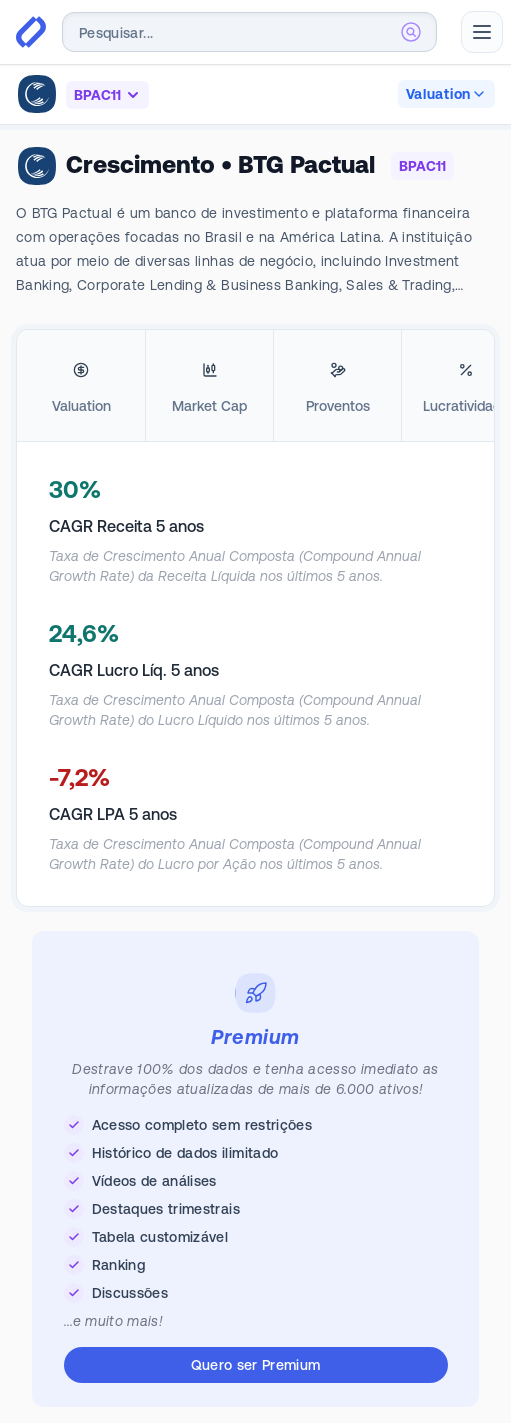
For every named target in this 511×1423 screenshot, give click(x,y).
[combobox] (249, 32)
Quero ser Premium (256, 1365)
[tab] (81, 386)
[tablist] (255, 386)
